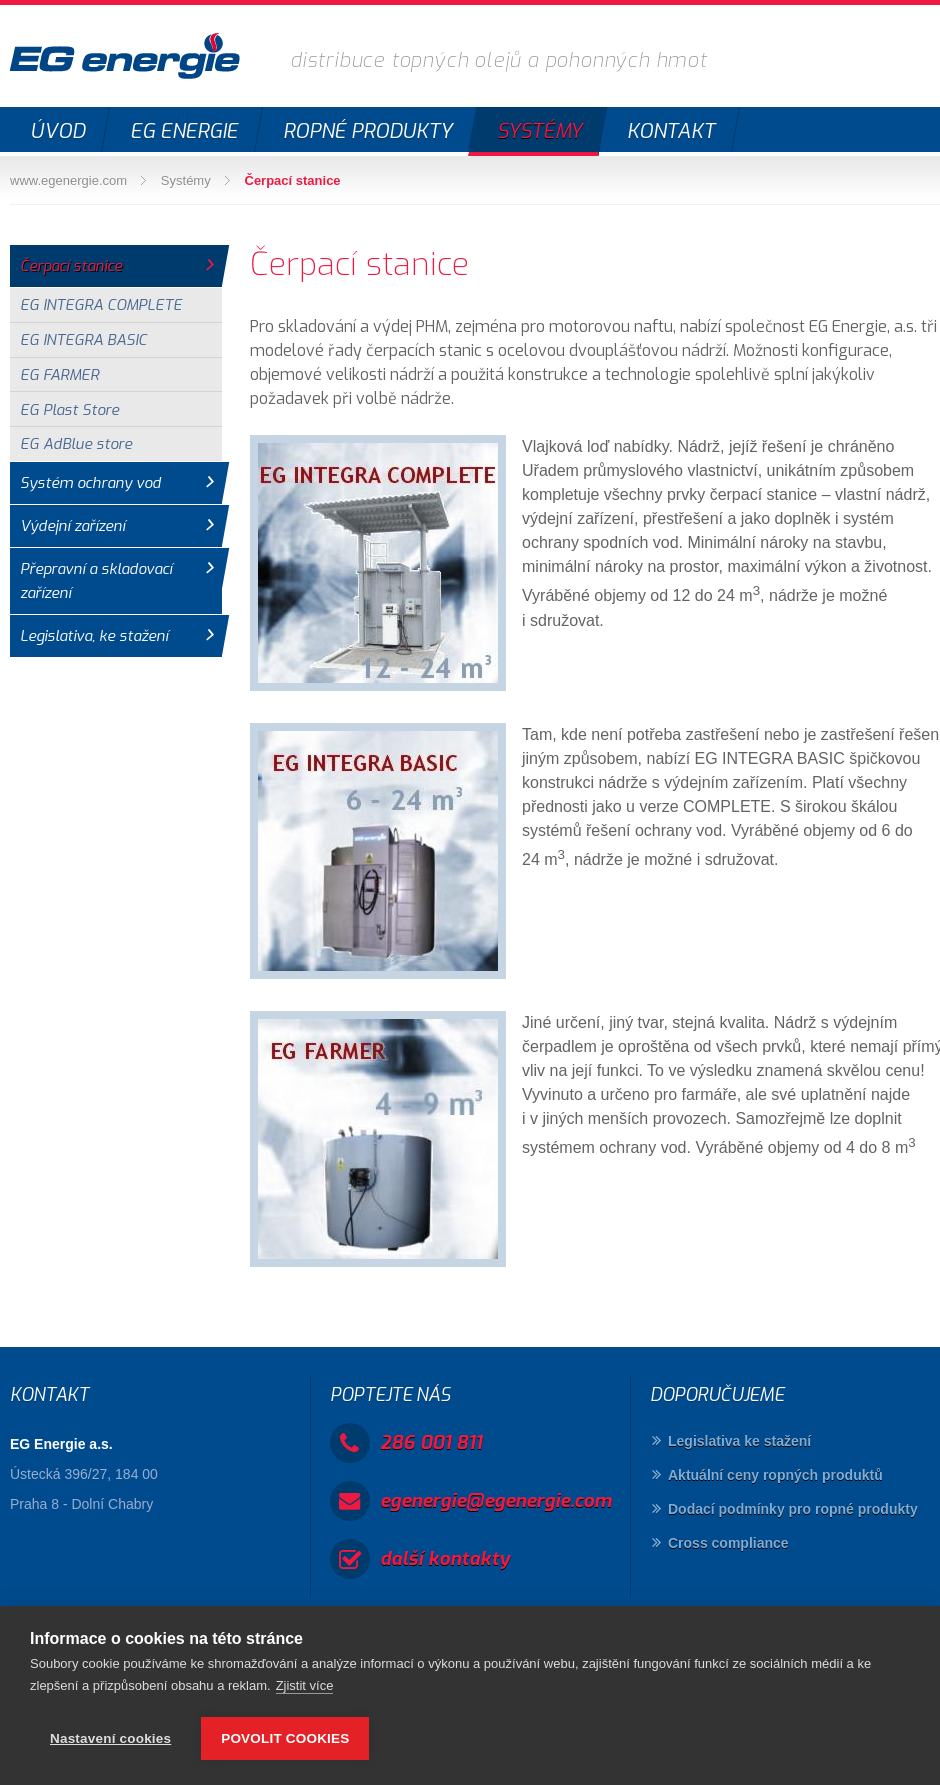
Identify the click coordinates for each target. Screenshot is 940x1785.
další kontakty (445, 1558)
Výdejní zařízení (72, 526)
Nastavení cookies (110, 1738)
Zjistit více (305, 1685)
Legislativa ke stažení (739, 1441)
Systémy (186, 180)
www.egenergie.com (68, 180)
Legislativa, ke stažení (94, 636)
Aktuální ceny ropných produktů (775, 1475)
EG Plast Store (69, 410)
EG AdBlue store (76, 444)
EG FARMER (59, 375)
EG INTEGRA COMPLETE (101, 305)
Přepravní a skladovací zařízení (96, 581)
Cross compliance (728, 1543)
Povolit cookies (285, 1738)
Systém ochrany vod (90, 483)
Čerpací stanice (293, 180)
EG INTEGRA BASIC (83, 340)
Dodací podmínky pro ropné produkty (793, 1509)
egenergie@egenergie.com (496, 1500)
